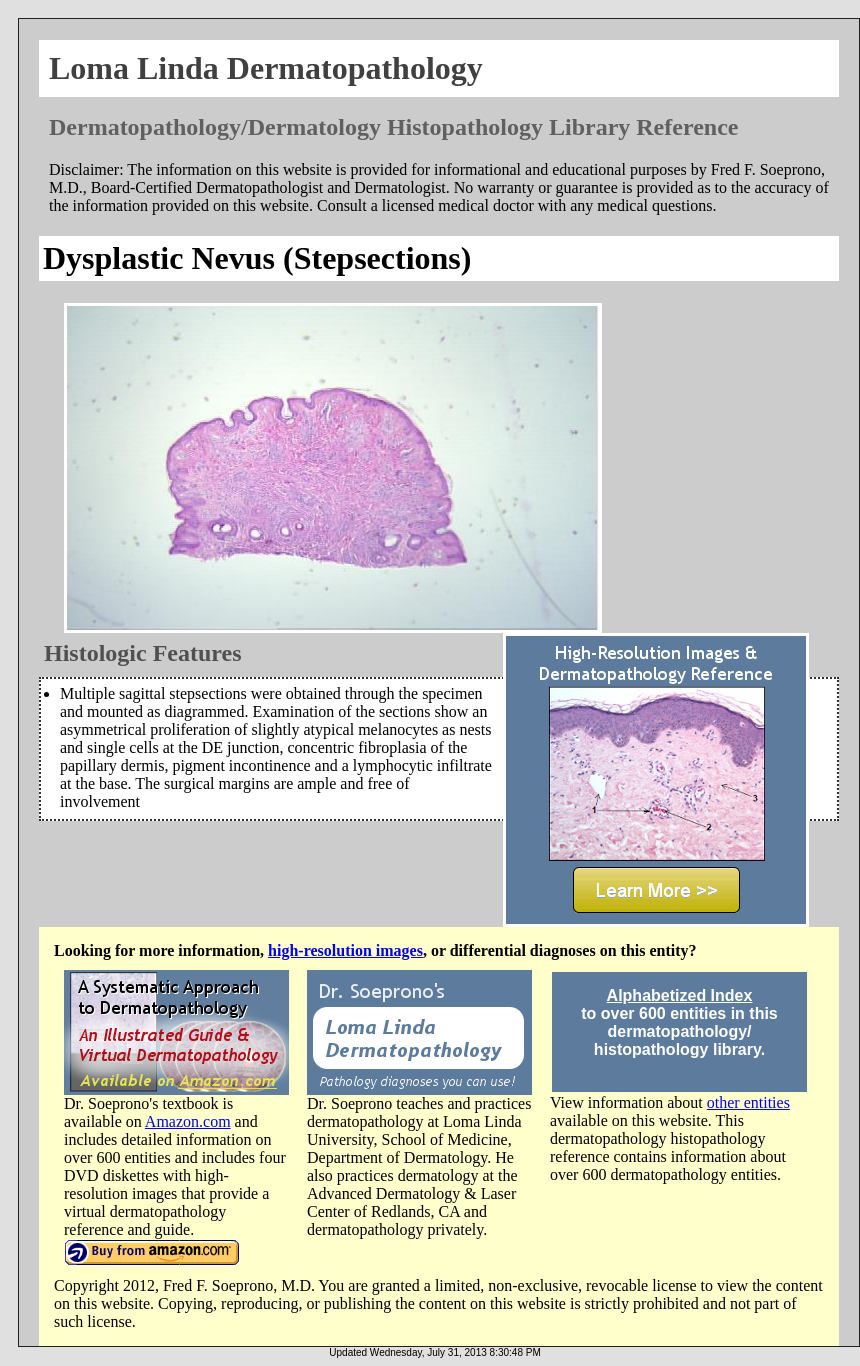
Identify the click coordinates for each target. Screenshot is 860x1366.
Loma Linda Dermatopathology (266, 68)
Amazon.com (188, 1121)
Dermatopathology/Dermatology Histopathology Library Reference (393, 127)
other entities (748, 1102)
